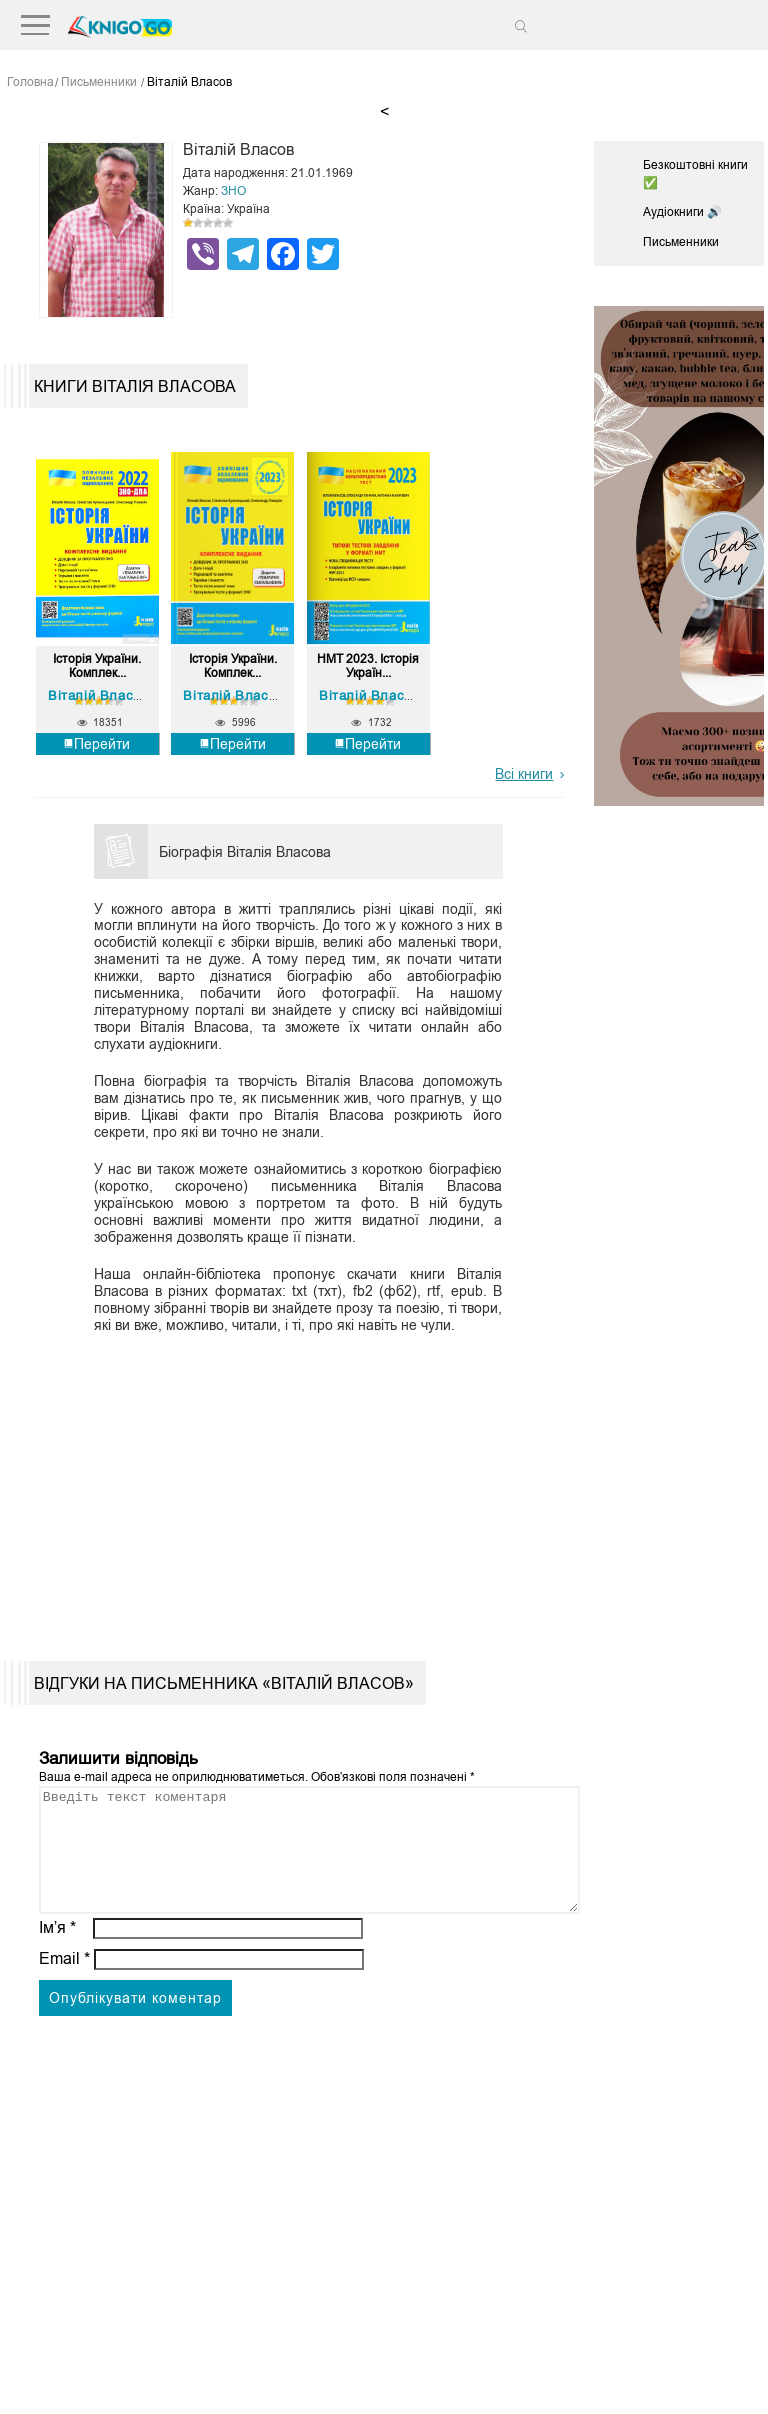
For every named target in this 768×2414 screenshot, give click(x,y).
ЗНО (233, 191)
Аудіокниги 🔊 (682, 212)
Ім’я (58, 1950)
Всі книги (524, 772)
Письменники (681, 242)
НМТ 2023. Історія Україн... (368, 666)
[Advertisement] (293, 1479)
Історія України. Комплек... (97, 666)
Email (64, 1981)
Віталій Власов (98, 694)
